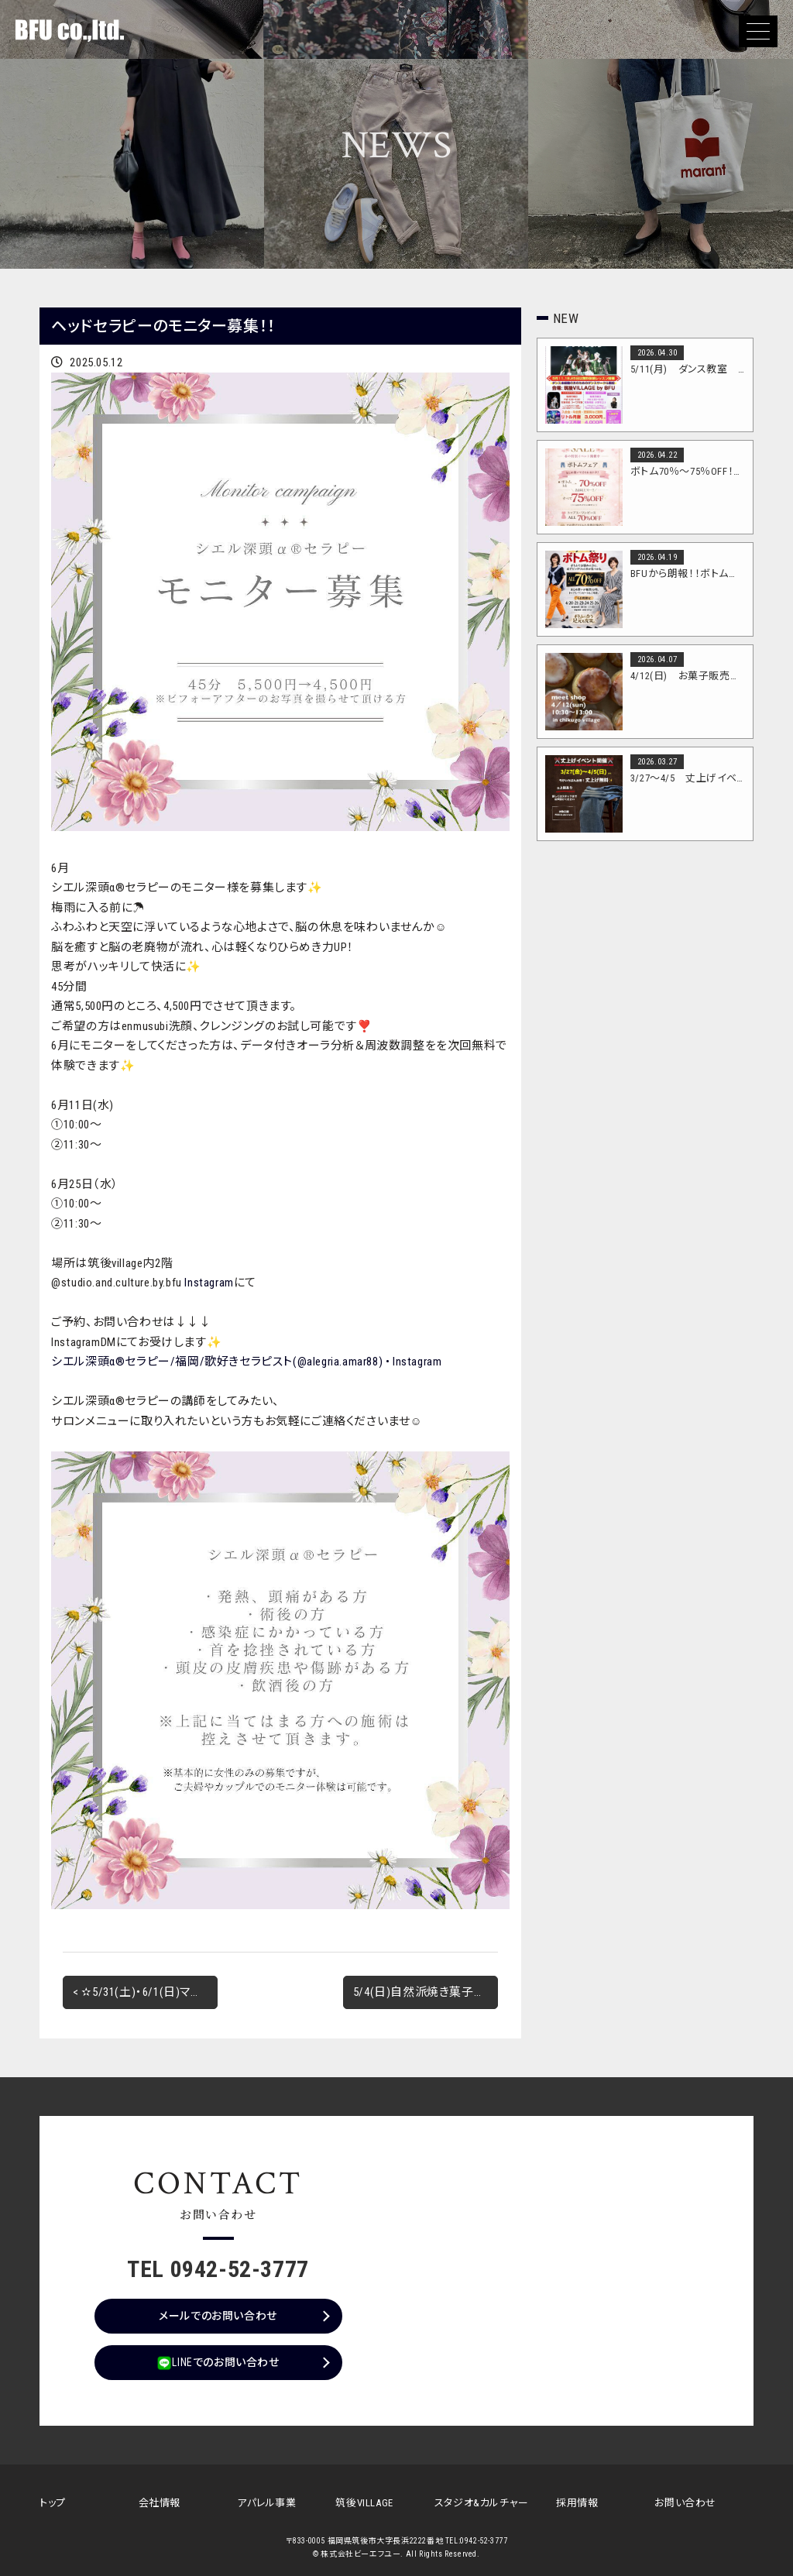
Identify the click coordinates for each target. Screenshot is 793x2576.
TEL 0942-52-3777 (218, 2268)
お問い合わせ (685, 2503)
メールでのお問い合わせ (218, 2316)
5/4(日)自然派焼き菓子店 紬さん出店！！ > (425, 1992)
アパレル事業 (267, 2503)
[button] (758, 31)
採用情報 (577, 2503)
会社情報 (159, 2503)
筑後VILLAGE (364, 2503)
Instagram (208, 1283)
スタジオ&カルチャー (481, 2503)
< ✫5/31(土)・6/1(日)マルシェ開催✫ (145, 1992)
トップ (52, 2503)
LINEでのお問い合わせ (217, 2363)
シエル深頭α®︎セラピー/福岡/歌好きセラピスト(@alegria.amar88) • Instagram (246, 1362)
